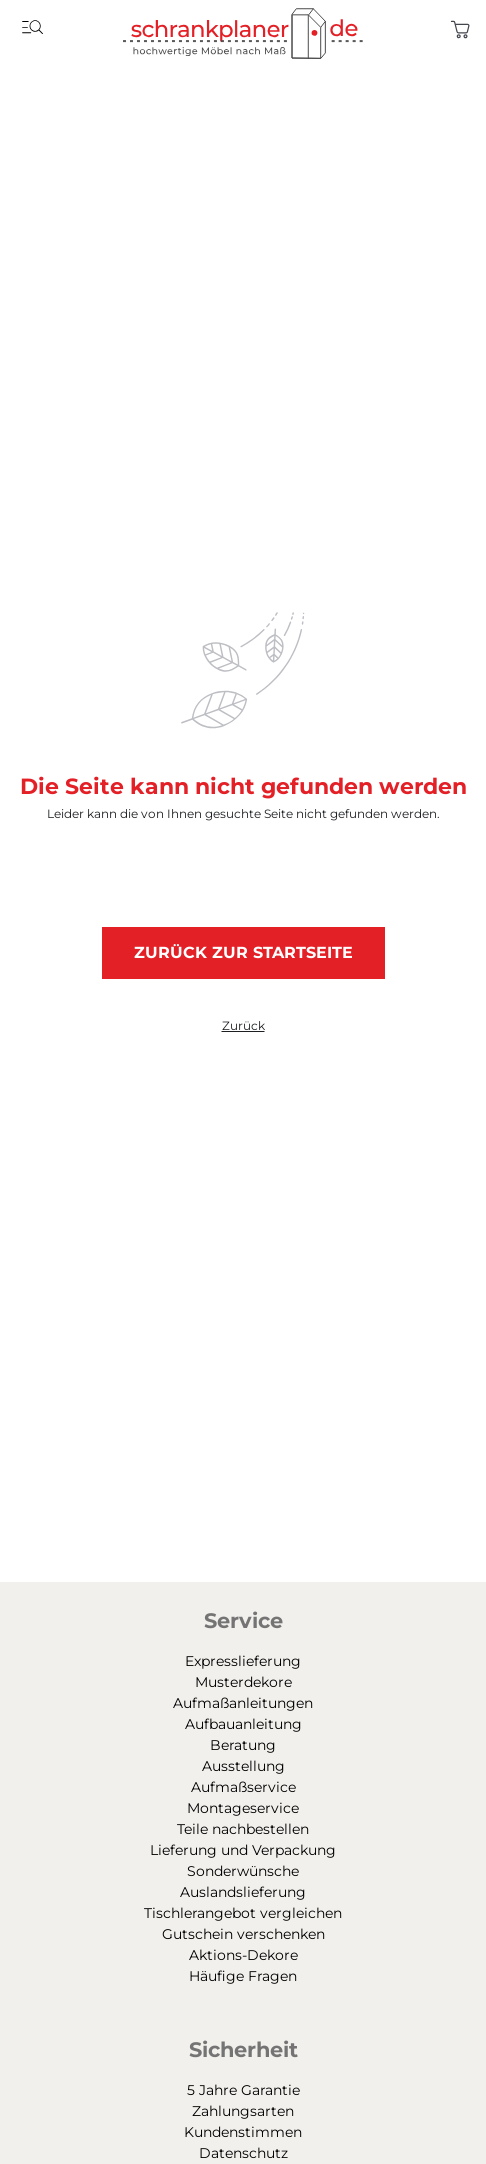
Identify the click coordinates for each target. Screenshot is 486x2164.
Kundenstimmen (243, 2132)
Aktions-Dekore (243, 1955)
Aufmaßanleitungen (243, 1703)
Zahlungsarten (243, 2111)
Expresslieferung (243, 1661)
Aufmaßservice (243, 1787)
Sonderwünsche (243, 1871)
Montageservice (243, 1808)
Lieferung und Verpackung (243, 1850)
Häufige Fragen (243, 1976)
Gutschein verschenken (243, 1934)
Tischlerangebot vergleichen (243, 1913)
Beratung (243, 1745)
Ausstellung (243, 1766)
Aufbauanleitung (243, 1724)
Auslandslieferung (243, 1892)
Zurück (243, 1026)
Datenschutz (243, 2153)
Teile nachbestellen (243, 1829)
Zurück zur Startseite (243, 952)
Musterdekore (243, 1682)
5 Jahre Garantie (243, 2090)
